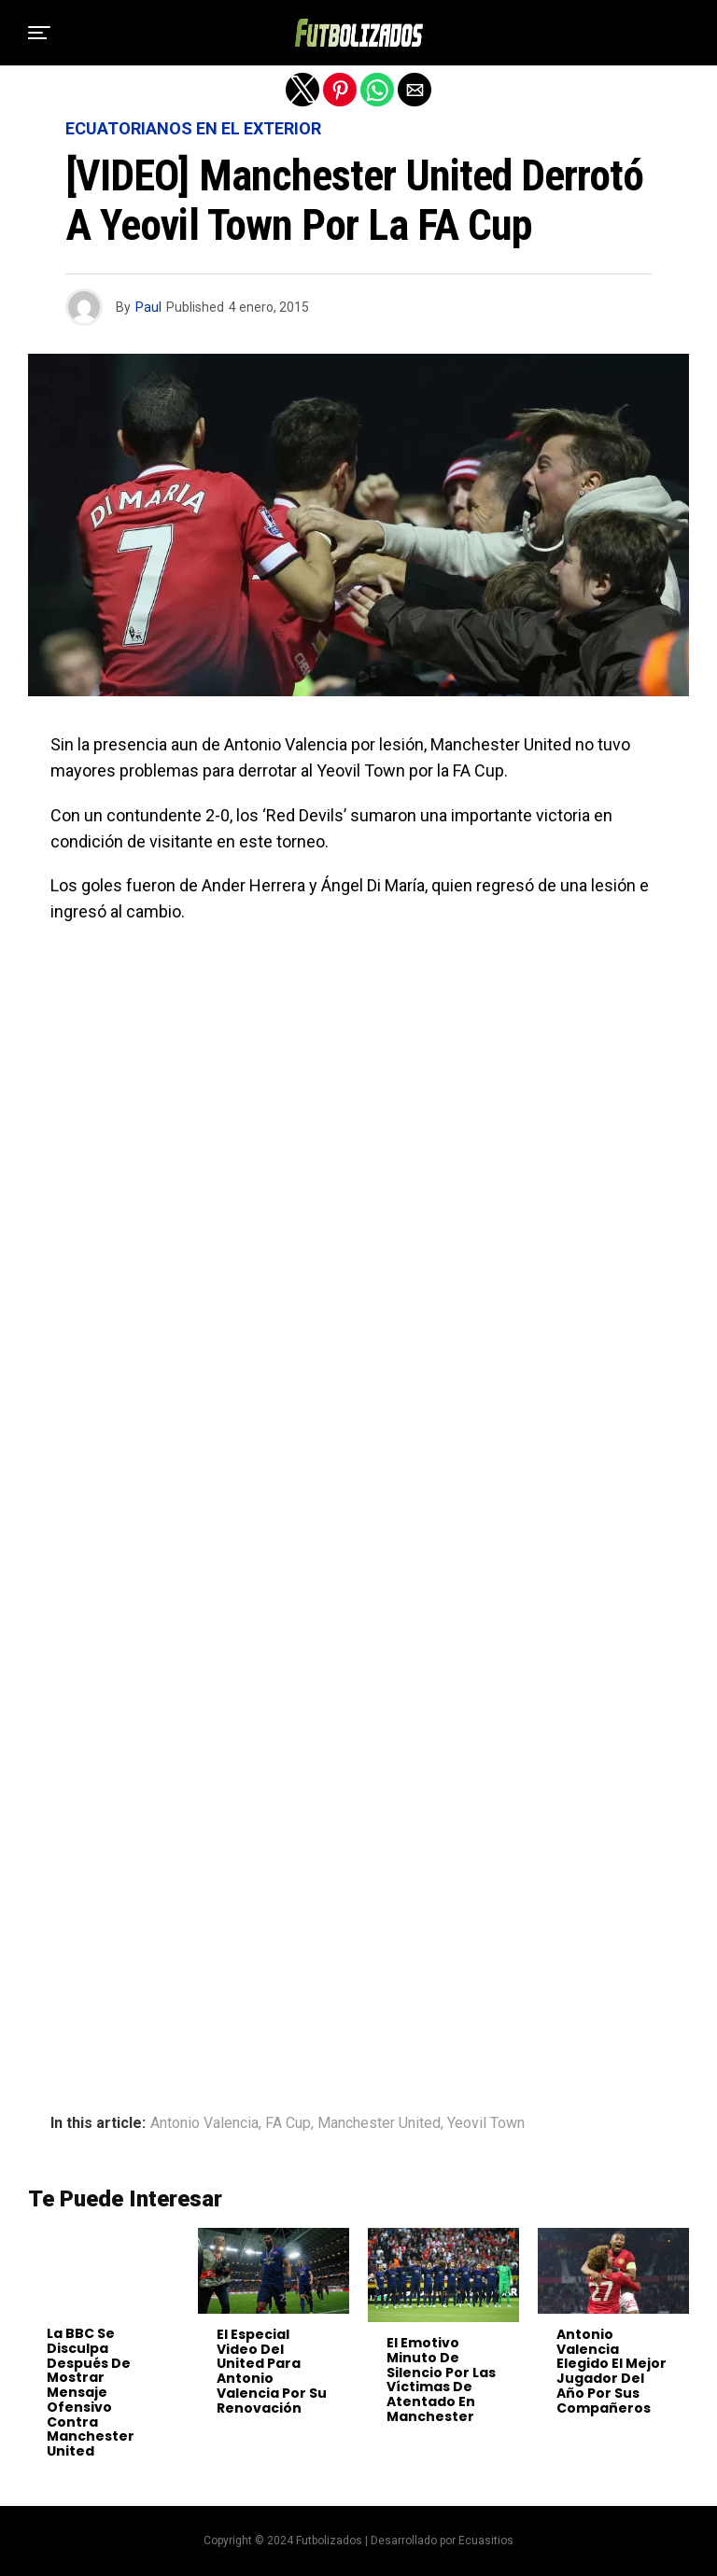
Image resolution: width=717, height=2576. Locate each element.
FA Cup (288, 2123)
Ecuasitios (485, 2540)
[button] (39, 32)
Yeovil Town (486, 2123)
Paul (148, 307)
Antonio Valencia (204, 2123)
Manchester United (379, 2123)
